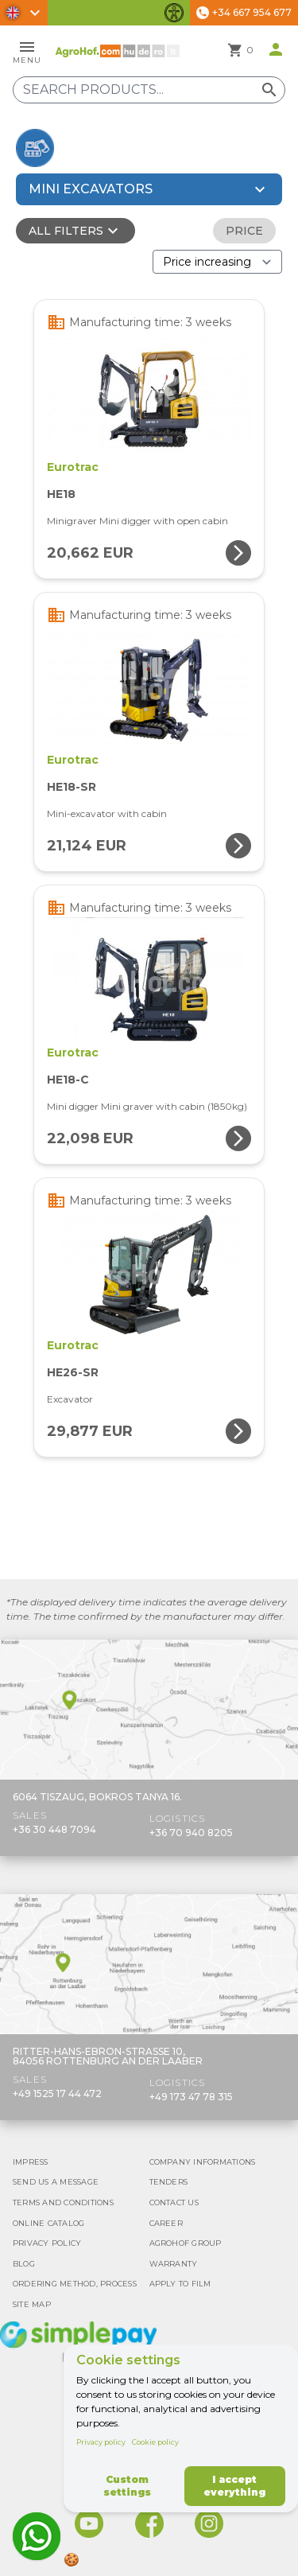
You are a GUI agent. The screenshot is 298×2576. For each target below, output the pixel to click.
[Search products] (149, 89)
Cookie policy (155, 2442)
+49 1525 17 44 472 (57, 2093)
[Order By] (217, 262)
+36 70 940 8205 (191, 1833)
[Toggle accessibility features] (174, 12)
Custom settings (127, 2485)
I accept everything (234, 2485)
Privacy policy (101, 2442)
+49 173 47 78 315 (191, 2097)
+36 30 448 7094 (54, 1829)
